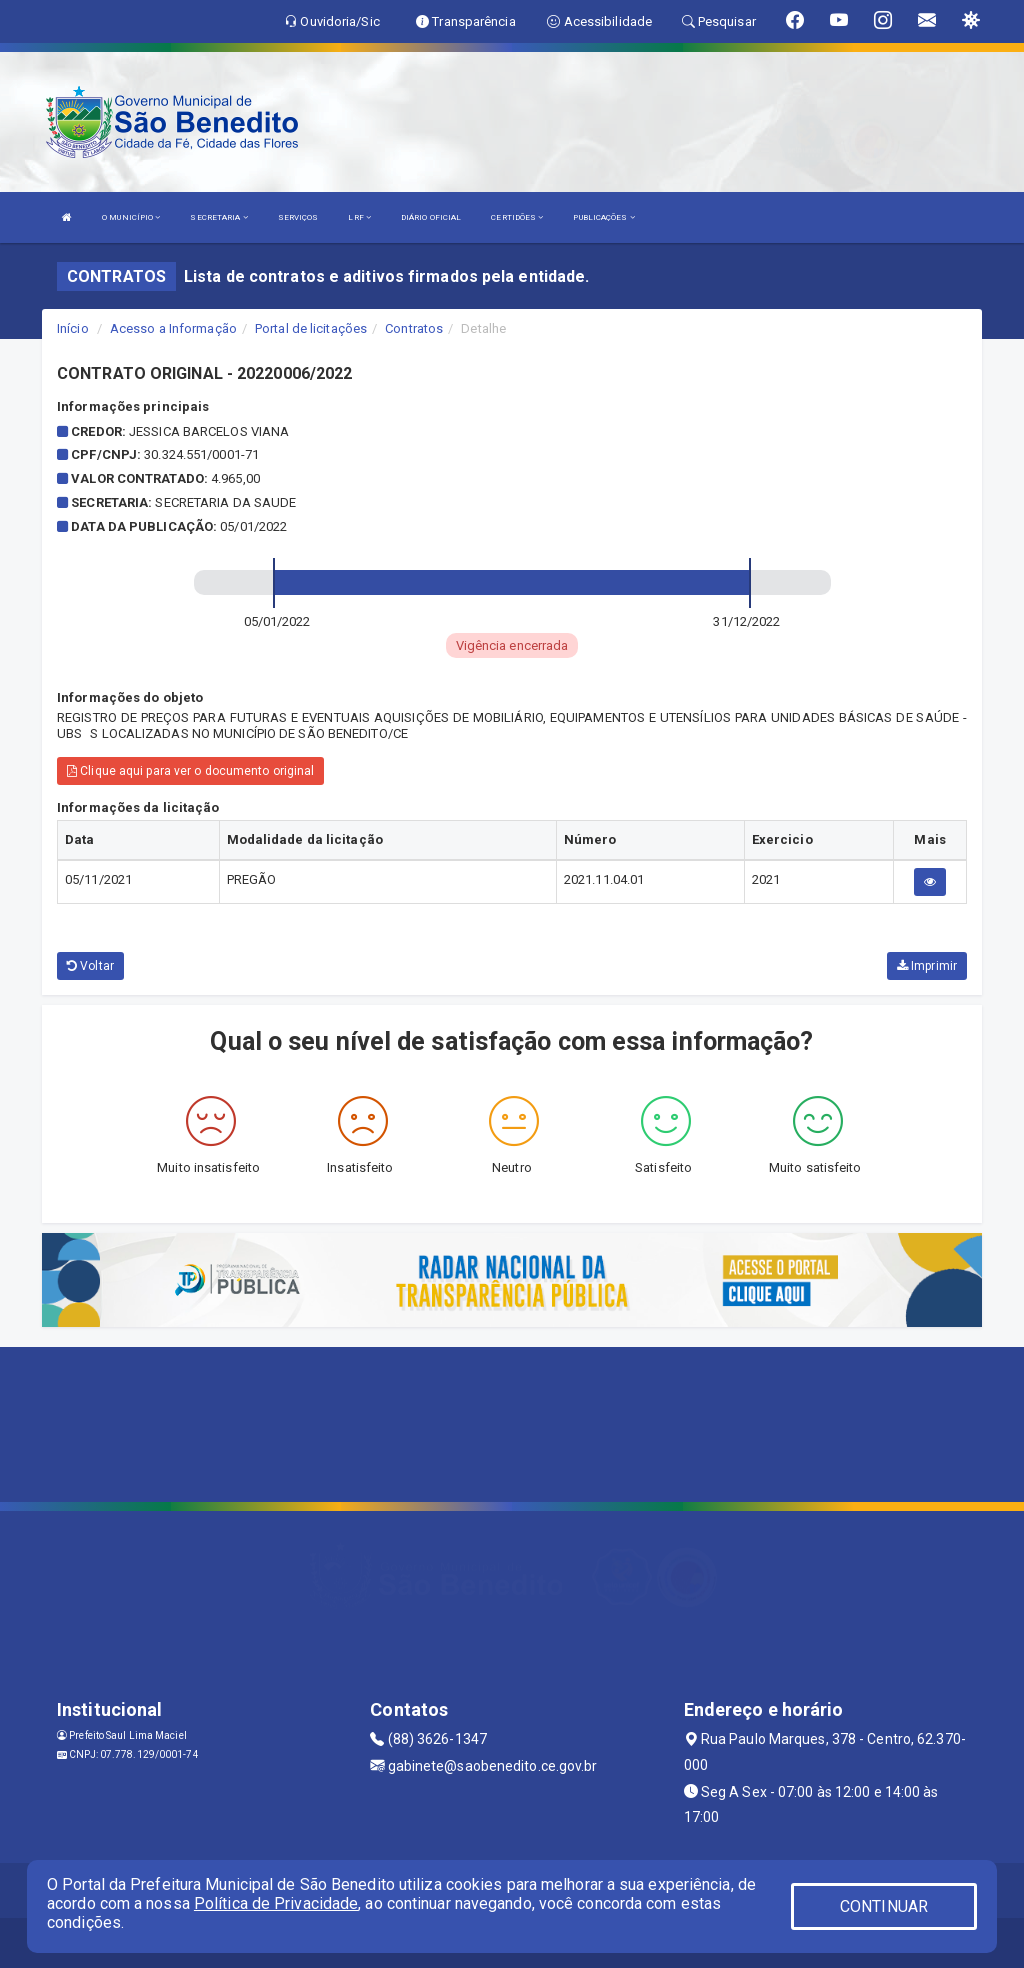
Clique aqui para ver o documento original (190, 771)
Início (73, 328)
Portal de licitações (311, 328)
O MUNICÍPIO (131, 217)
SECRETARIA (218, 217)
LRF (359, 217)
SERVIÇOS (298, 217)
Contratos (414, 328)
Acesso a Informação (173, 328)
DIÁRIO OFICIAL (431, 217)
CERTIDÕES (517, 217)
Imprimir (927, 966)
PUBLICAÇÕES (603, 217)
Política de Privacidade (276, 1903)
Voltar (90, 966)
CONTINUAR (884, 1906)
